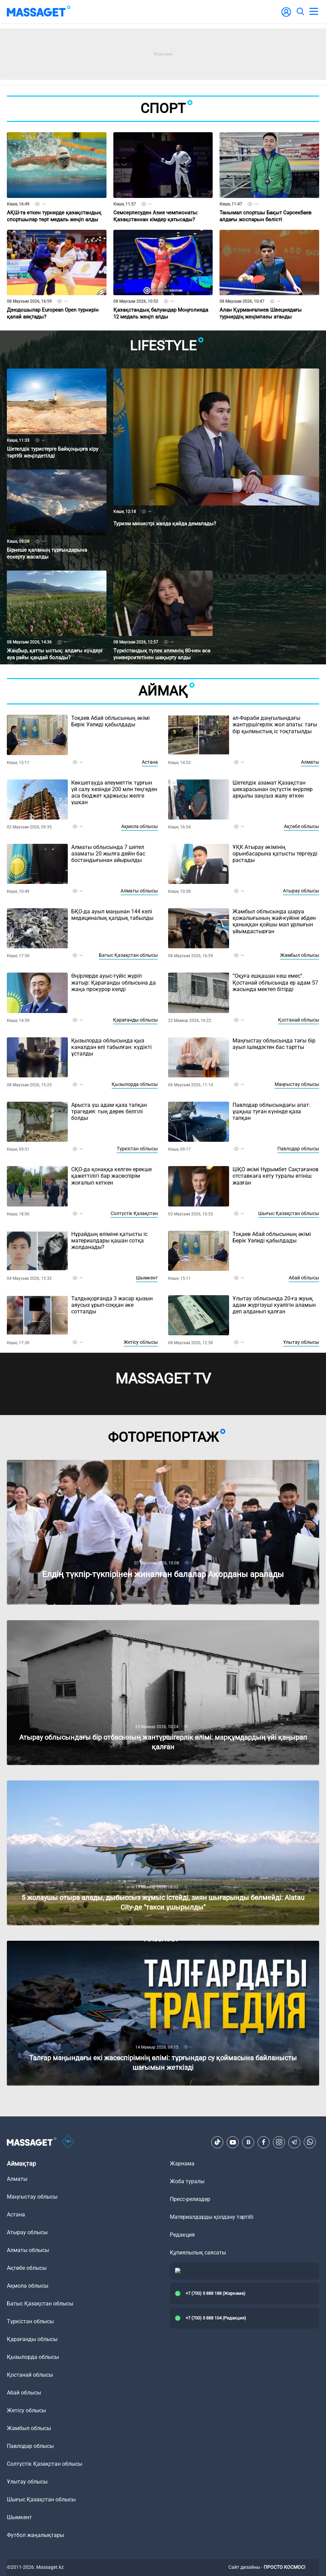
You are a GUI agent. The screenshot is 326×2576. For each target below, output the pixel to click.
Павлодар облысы (298, 1148)
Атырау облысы (301, 890)
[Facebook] (263, 2142)
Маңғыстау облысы (297, 1084)
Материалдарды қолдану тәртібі (211, 2217)
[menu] (313, 11)
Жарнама (182, 2163)
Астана (150, 762)
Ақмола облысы (139, 826)
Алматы (310, 762)
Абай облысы (304, 1277)
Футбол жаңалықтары (35, 2535)
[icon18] (68, 2142)
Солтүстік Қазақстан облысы (44, 2464)
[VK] (248, 2142)
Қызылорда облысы (135, 1084)
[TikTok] (217, 2142)
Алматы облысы (139, 890)
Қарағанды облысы (135, 1019)
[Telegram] (294, 2142)
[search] (299, 11)
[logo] (39, 11)
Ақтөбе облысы (301, 826)
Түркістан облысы (137, 1148)
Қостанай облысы (298, 1019)
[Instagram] (279, 2142)
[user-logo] (286, 15)
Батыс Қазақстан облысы (128, 955)
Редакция (182, 2234)
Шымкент (147, 1277)
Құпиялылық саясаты (198, 2252)
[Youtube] (232, 2142)
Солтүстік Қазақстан (134, 1213)
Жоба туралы (187, 2181)
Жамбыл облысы (299, 955)
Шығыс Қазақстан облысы (288, 1213)
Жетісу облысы (141, 1342)
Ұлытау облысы (301, 1342)
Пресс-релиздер (190, 2199)
